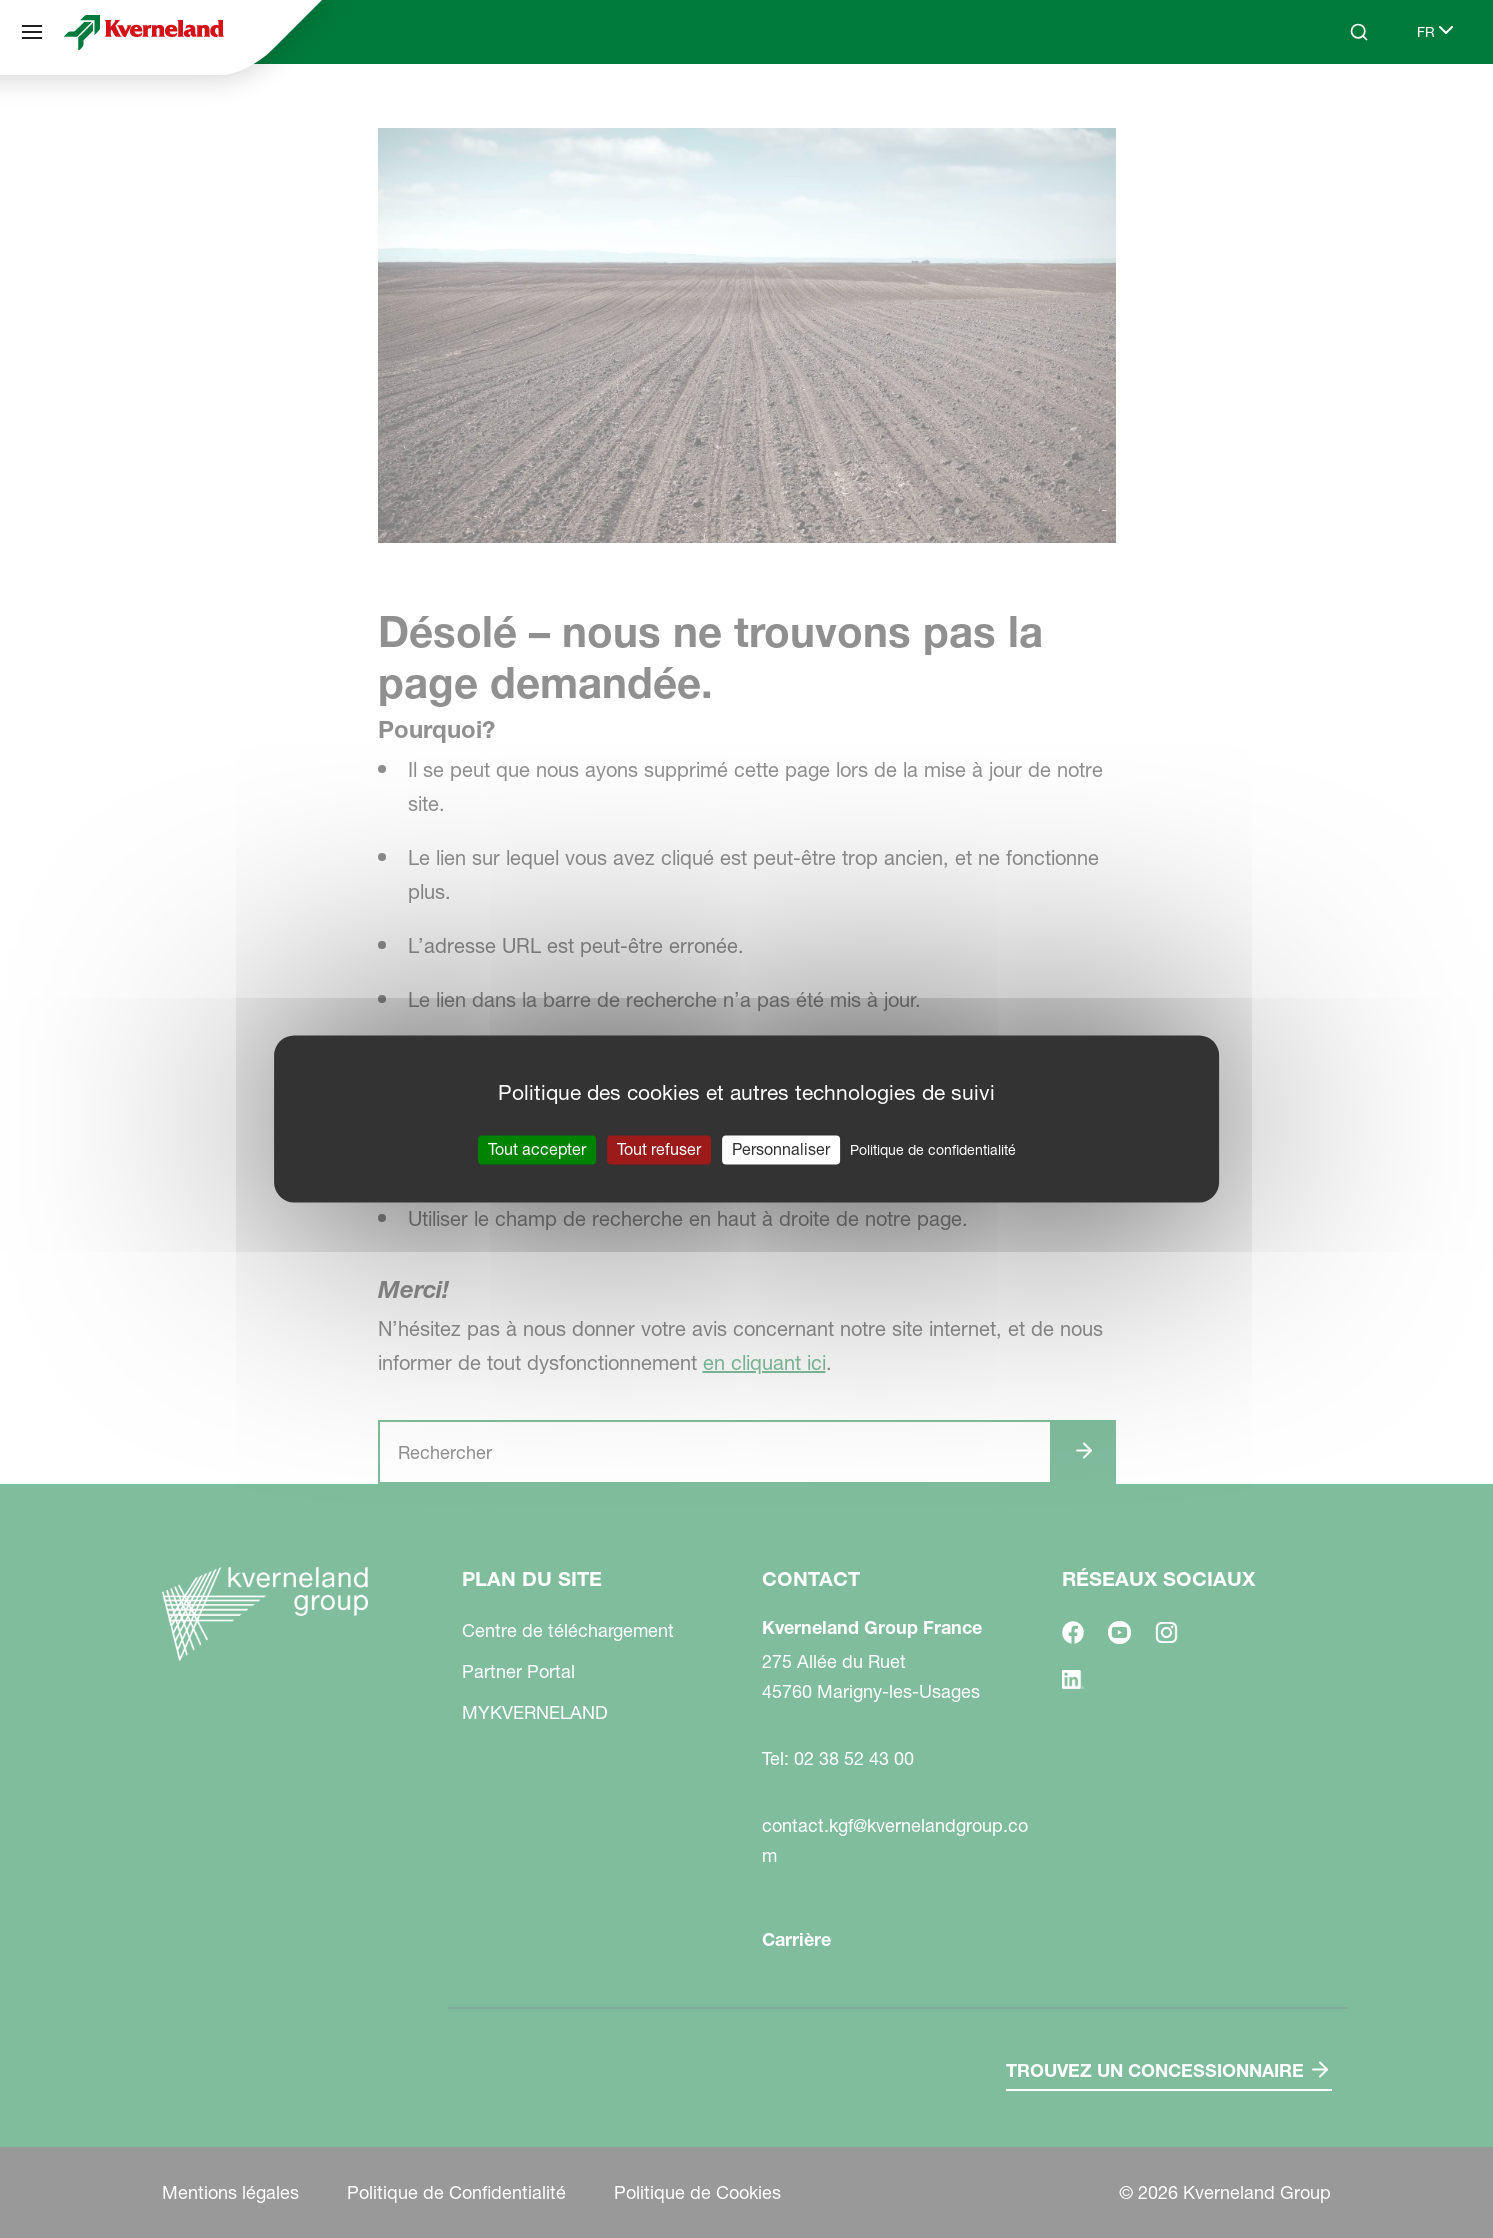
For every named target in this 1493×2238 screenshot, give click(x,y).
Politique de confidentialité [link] (933, 1150)
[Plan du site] (32, 32)
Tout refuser (659, 1149)
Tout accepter (537, 1149)
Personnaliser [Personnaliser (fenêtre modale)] (781, 1149)
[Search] (1359, 32)
